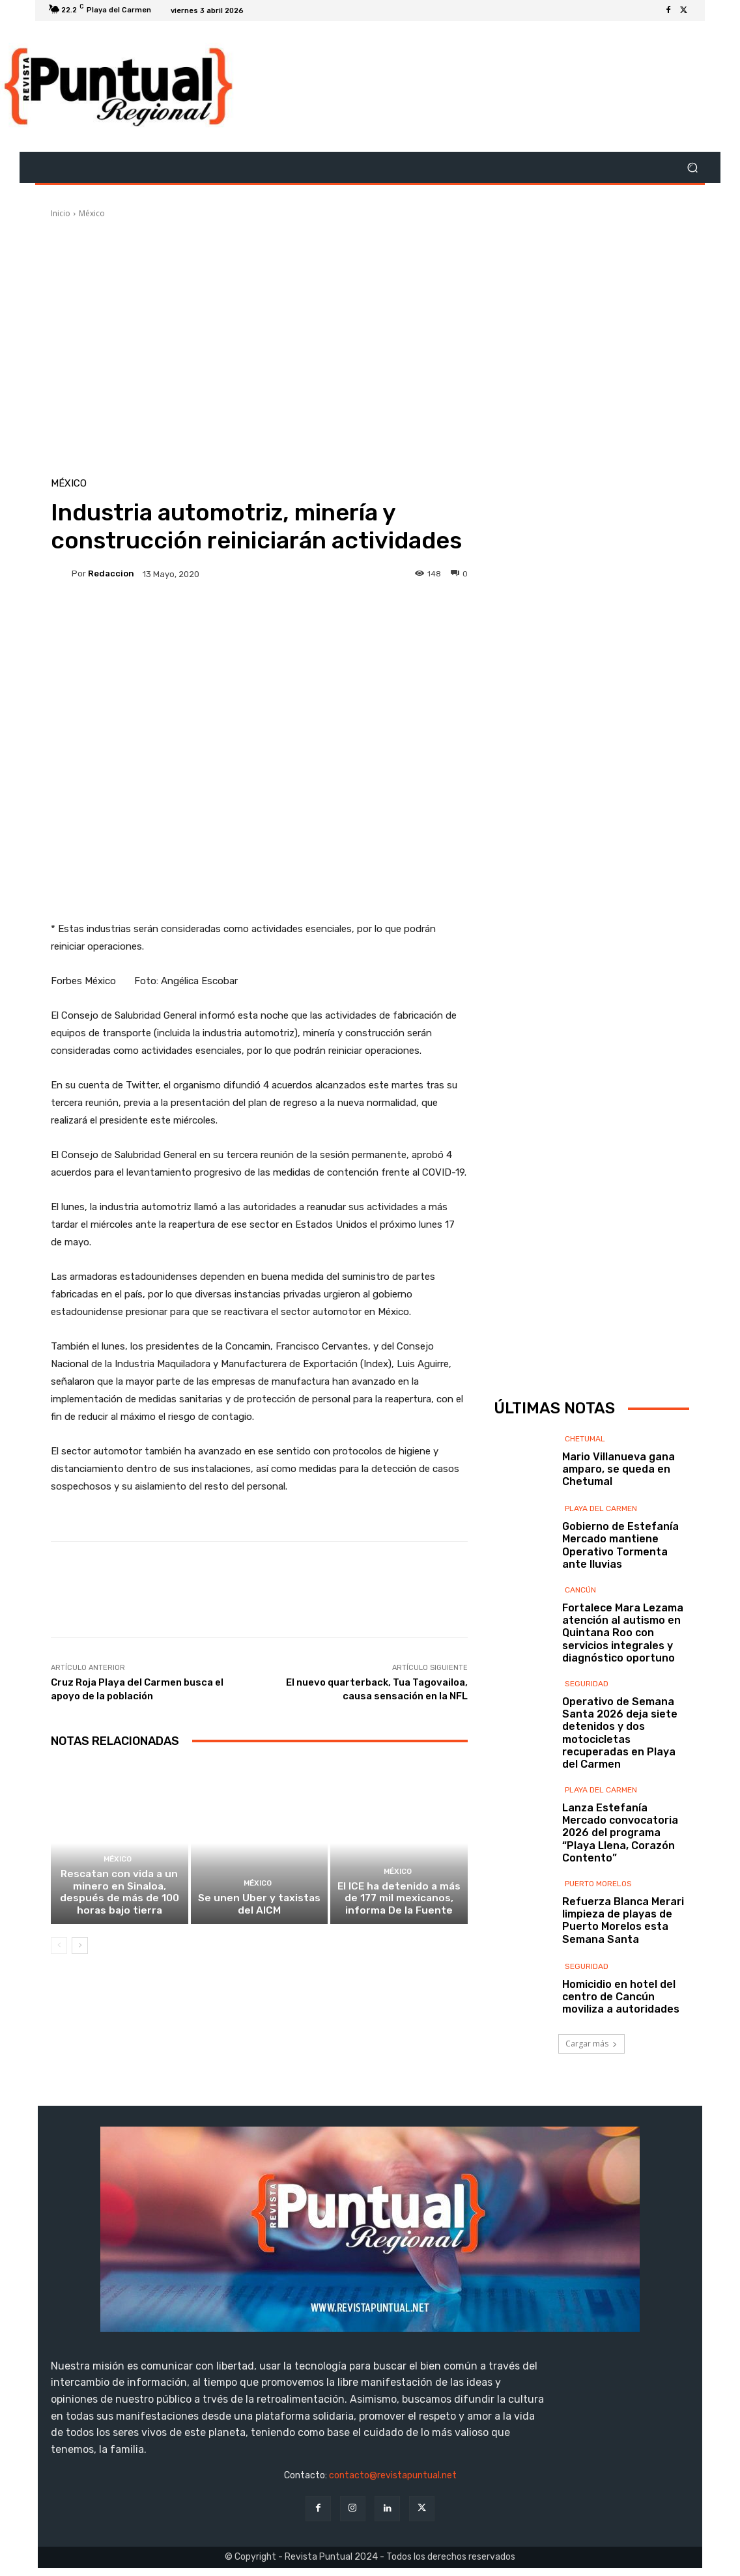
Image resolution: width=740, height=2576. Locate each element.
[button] (692, 167)
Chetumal (585, 1438)
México (92, 213)
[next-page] (80, 1948)
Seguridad (586, 1683)
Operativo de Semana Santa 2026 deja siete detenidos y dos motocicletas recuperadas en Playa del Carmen (619, 1732)
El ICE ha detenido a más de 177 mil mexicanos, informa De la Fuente (399, 1901)
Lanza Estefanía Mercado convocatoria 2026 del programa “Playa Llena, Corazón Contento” (620, 1833)
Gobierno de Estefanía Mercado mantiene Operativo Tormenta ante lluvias (620, 1545)
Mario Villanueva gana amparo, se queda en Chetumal (618, 1469)
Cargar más (591, 2043)
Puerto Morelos (598, 1883)
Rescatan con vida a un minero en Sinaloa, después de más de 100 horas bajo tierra (119, 1895)
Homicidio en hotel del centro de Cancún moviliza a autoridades (620, 1996)
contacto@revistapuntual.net (393, 2475)
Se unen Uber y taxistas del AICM (259, 1907)
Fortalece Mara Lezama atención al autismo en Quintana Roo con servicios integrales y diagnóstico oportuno (622, 1633)
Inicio (60, 213)
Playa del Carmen (601, 1508)
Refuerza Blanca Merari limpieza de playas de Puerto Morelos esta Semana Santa (623, 1920)
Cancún (580, 1589)
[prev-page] (59, 1948)
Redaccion (111, 573)
